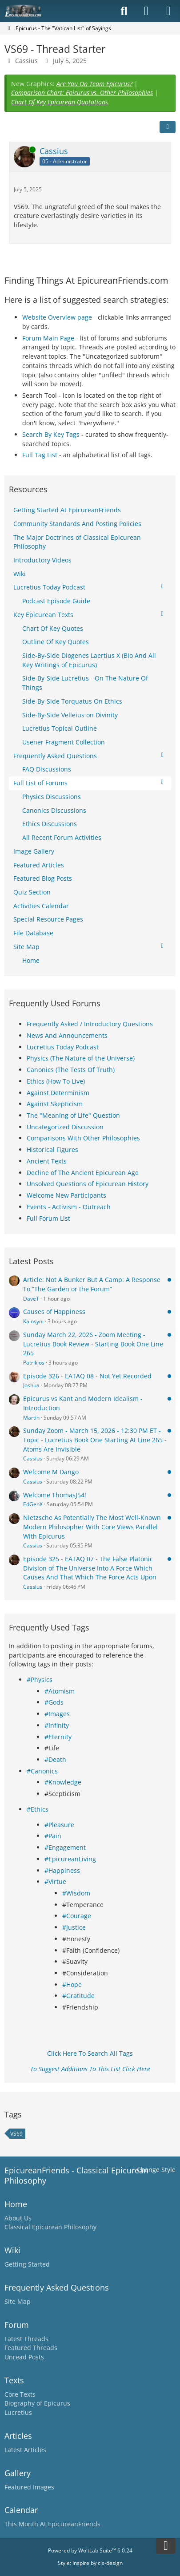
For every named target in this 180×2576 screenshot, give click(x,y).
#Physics (39, 1679)
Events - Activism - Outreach (69, 1207)
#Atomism (59, 1691)
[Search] (124, 11)
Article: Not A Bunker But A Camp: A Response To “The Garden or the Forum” (91, 1284)
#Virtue (55, 1881)
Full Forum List (48, 1218)
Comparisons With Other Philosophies (83, 1138)
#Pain (52, 1836)
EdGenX (33, 1504)
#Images (57, 1713)
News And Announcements (67, 1035)
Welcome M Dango (51, 1472)
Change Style (156, 2169)
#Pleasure (59, 1824)
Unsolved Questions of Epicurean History (87, 1183)
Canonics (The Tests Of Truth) (71, 1069)
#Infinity (56, 1725)
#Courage (76, 1915)
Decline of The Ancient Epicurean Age (83, 1172)
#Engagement (65, 1847)
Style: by (90, 2563)
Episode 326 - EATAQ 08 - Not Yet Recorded (87, 1376)
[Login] (146, 11)
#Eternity (58, 1737)
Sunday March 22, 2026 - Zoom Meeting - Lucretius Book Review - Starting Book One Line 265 (93, 1343)
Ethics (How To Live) (56, 1081)
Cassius (26, 60)
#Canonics (42, 1771)
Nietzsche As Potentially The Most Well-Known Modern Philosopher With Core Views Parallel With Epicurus (92, 1526)
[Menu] (168, 11)
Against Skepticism (55, 1104)
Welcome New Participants (66, 1195)
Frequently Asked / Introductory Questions (90, 1024)
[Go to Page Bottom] (166, 2546)
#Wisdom (76, 1893)
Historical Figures (52, 1149)
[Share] (168, 127)
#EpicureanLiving (70, 1859)
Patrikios (33, 1362)
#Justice (74, 1927)
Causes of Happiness (54, 1311)
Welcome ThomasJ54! (54, 1495)
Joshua (31, 1385)
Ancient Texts (47, 1161)
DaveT (31, 1298)
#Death (55, 1759)
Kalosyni (33, 1321)
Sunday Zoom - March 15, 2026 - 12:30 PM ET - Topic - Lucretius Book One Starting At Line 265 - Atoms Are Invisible (95, 1439)
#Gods (54, 1702)
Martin (31, 1417)
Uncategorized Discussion (65, 1127)
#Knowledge (62, 1782)
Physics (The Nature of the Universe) (81, 1058)
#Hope (72, 1984)
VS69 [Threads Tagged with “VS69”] (16, 2133)
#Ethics (37, 1809)
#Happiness (62, 1870)
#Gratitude (78, 1995)
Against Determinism (58, 1092)
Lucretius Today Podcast (63, 1047)
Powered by (90, 2550)
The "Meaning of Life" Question (73, 1115)
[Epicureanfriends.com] (23, 11)
